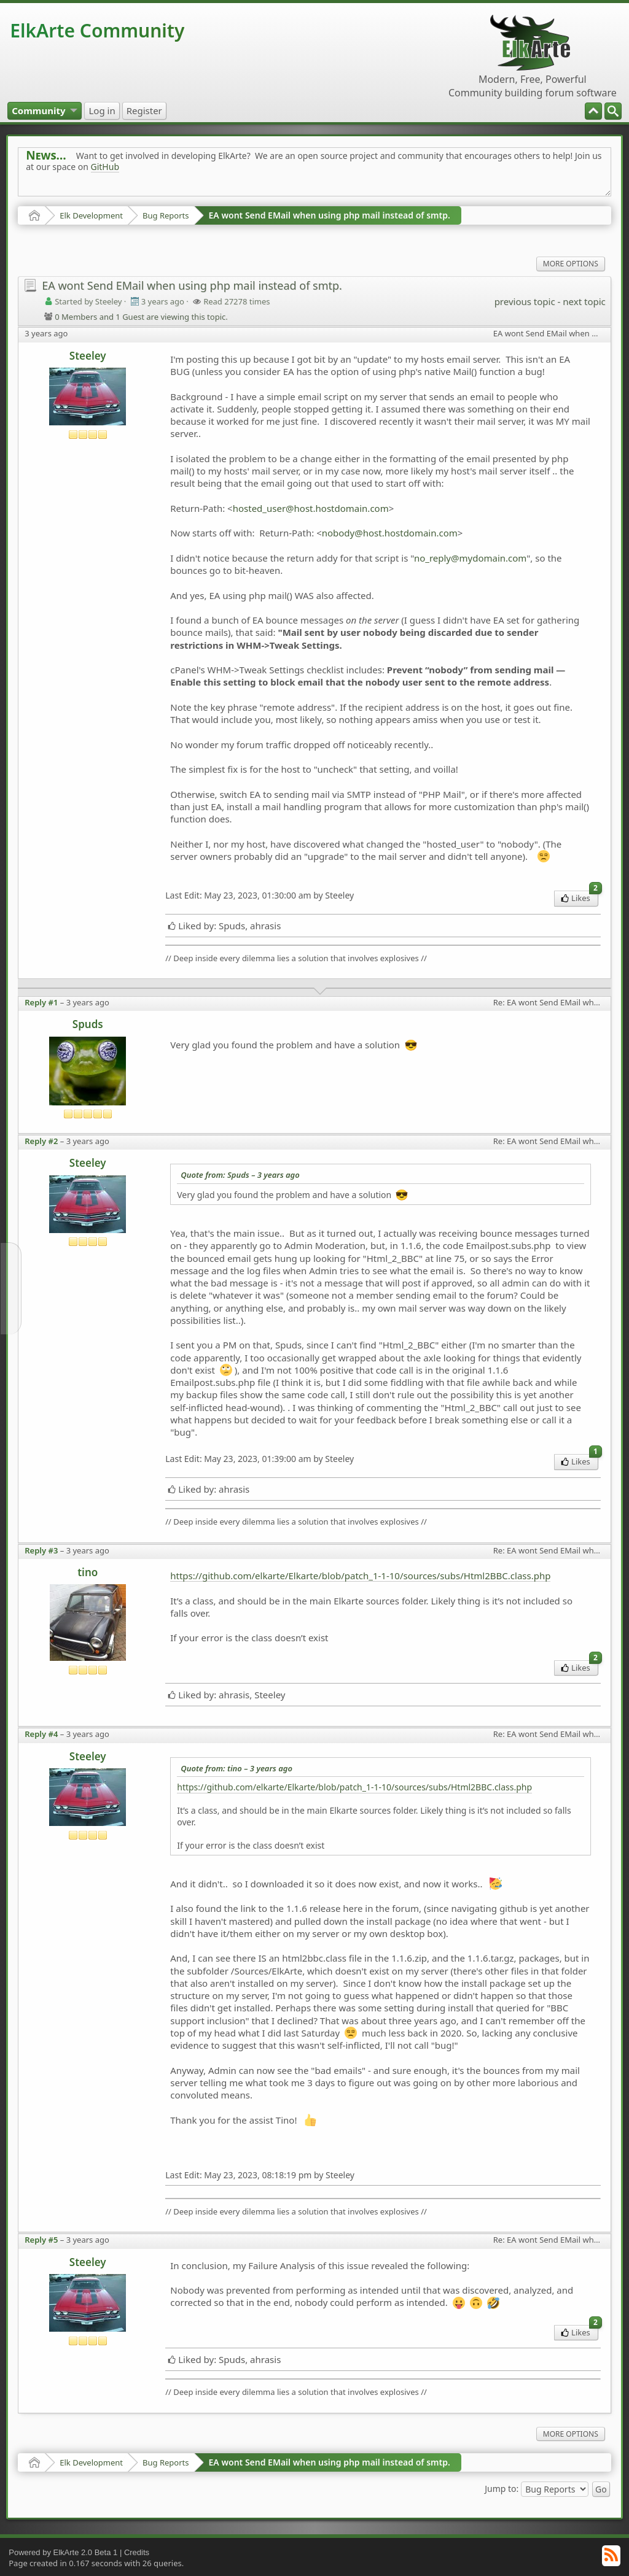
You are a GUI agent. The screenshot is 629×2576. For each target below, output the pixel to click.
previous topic (524, 301)
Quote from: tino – (236, 1768)
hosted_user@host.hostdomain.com (311, 508)
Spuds (87, 1024)
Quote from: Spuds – (240, 1174)
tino (87, 1572)
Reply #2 (41, 1141)
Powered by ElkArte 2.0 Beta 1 (63, 2552)
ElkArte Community (97, 30)
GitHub (105, 166)
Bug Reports (166, 215)
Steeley (87, 356)
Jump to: (501, 2488)
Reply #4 (41, 1733)
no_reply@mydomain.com (470, 558)
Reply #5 (41, 2239)
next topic (584, 301)
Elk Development (91, 215)
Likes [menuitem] (579, 897)
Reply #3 (41, 1550)
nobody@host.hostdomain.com (390, 533)
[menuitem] (613, 111)
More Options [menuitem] (570, 263)
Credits (136, 2552)
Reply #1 (41, 1002)
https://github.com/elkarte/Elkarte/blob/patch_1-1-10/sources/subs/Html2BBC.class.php (360, 1575)
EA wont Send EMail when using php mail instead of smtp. (329, 215)
